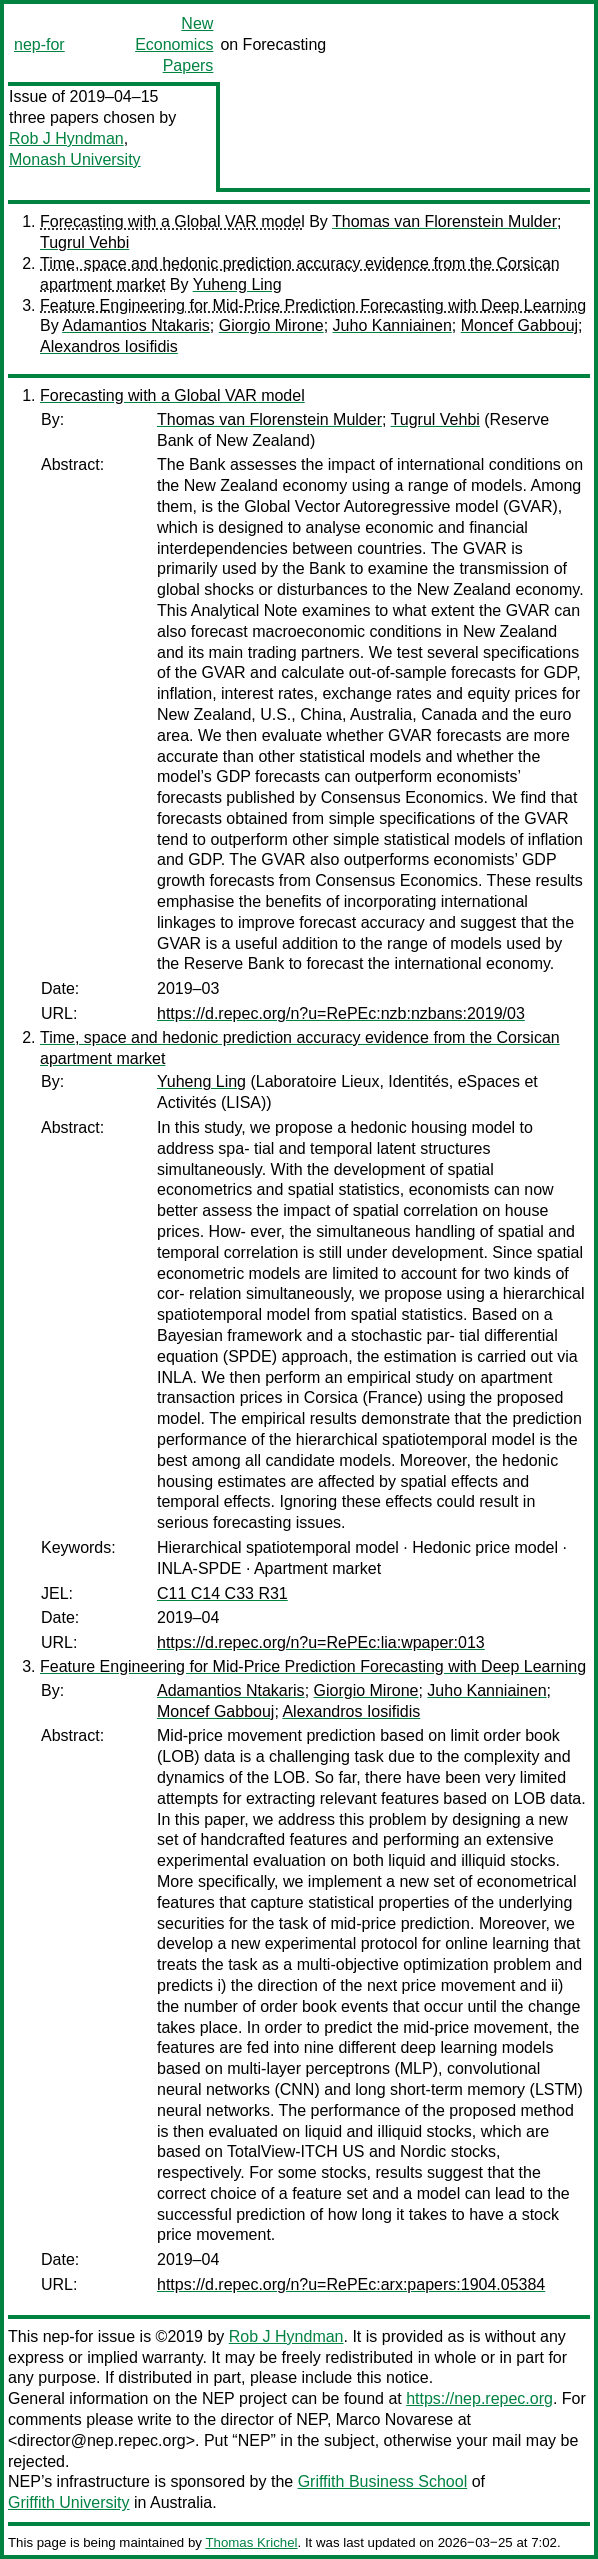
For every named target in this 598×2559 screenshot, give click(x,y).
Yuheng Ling (237, 284)
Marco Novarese (394, 2419)
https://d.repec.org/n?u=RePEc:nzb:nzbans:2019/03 (341, 1013)
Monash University (75, 159)
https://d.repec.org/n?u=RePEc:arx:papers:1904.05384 (351, 2284)
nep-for (39, 44)
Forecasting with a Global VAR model (172, 221)
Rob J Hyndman (66, 138)
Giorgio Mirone (271, 325)
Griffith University (69, 2502)
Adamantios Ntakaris (136, 325)
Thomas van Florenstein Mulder (444, 221)
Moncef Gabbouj (519, 325)
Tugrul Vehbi (84, 242)
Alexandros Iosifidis (109, 346)
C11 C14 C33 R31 (222, 1593)
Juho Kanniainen (392, 325)
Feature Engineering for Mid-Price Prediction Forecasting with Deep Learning (313, 305)
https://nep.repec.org (479, 2398)
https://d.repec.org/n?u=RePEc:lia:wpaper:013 (321, 1642)
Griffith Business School (383, 2481)
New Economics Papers (174, 44)
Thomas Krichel (251, 2542)
